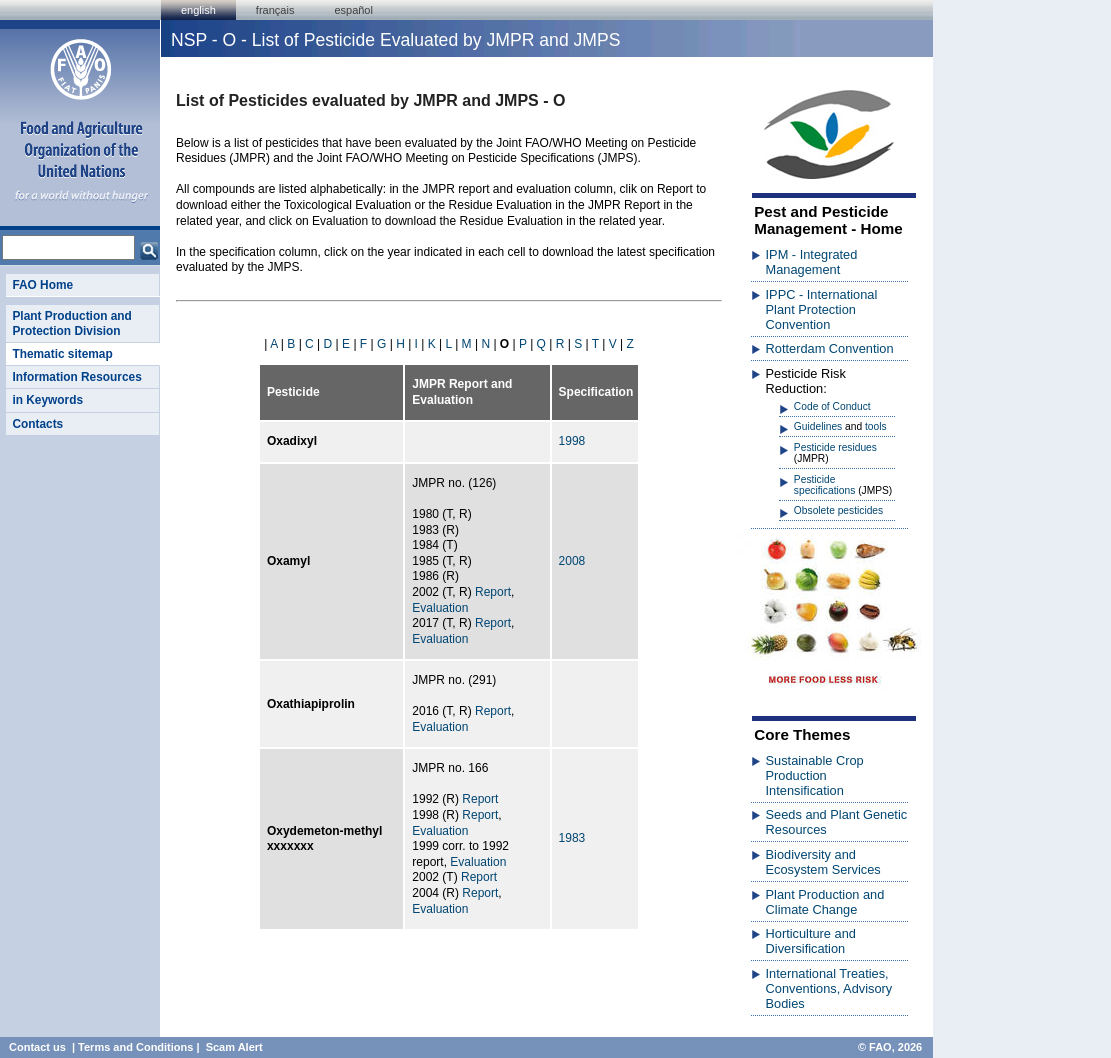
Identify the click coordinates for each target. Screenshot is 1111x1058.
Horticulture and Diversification (811, 941)
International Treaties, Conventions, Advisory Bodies (829, 988)
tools (876, 426)
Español (353, 10)
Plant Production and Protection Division (71, 323)
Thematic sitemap (62, 354)
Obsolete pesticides (838, 510)
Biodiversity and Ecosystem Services (823, 862)
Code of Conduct (832, 406)
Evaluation (440, 608)
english (198, 10)
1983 (572, 838)
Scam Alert (234, 1047)
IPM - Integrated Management (812, 262)
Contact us (37, 1047)
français (275, 10)
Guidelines (818, 426)
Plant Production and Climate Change (825, 902)
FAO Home (42, 285)
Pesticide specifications (824, 485)
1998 (572, 441)
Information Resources (76, 377)
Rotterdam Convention (830, 348)
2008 (572, 561)
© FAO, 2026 (890, 1047)
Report (493, 592)
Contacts (37, 424)
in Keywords (47, 400)
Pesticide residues (835, 447)
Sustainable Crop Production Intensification (815, 775)
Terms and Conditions (135, 1047)
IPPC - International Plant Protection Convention (822, 309)
